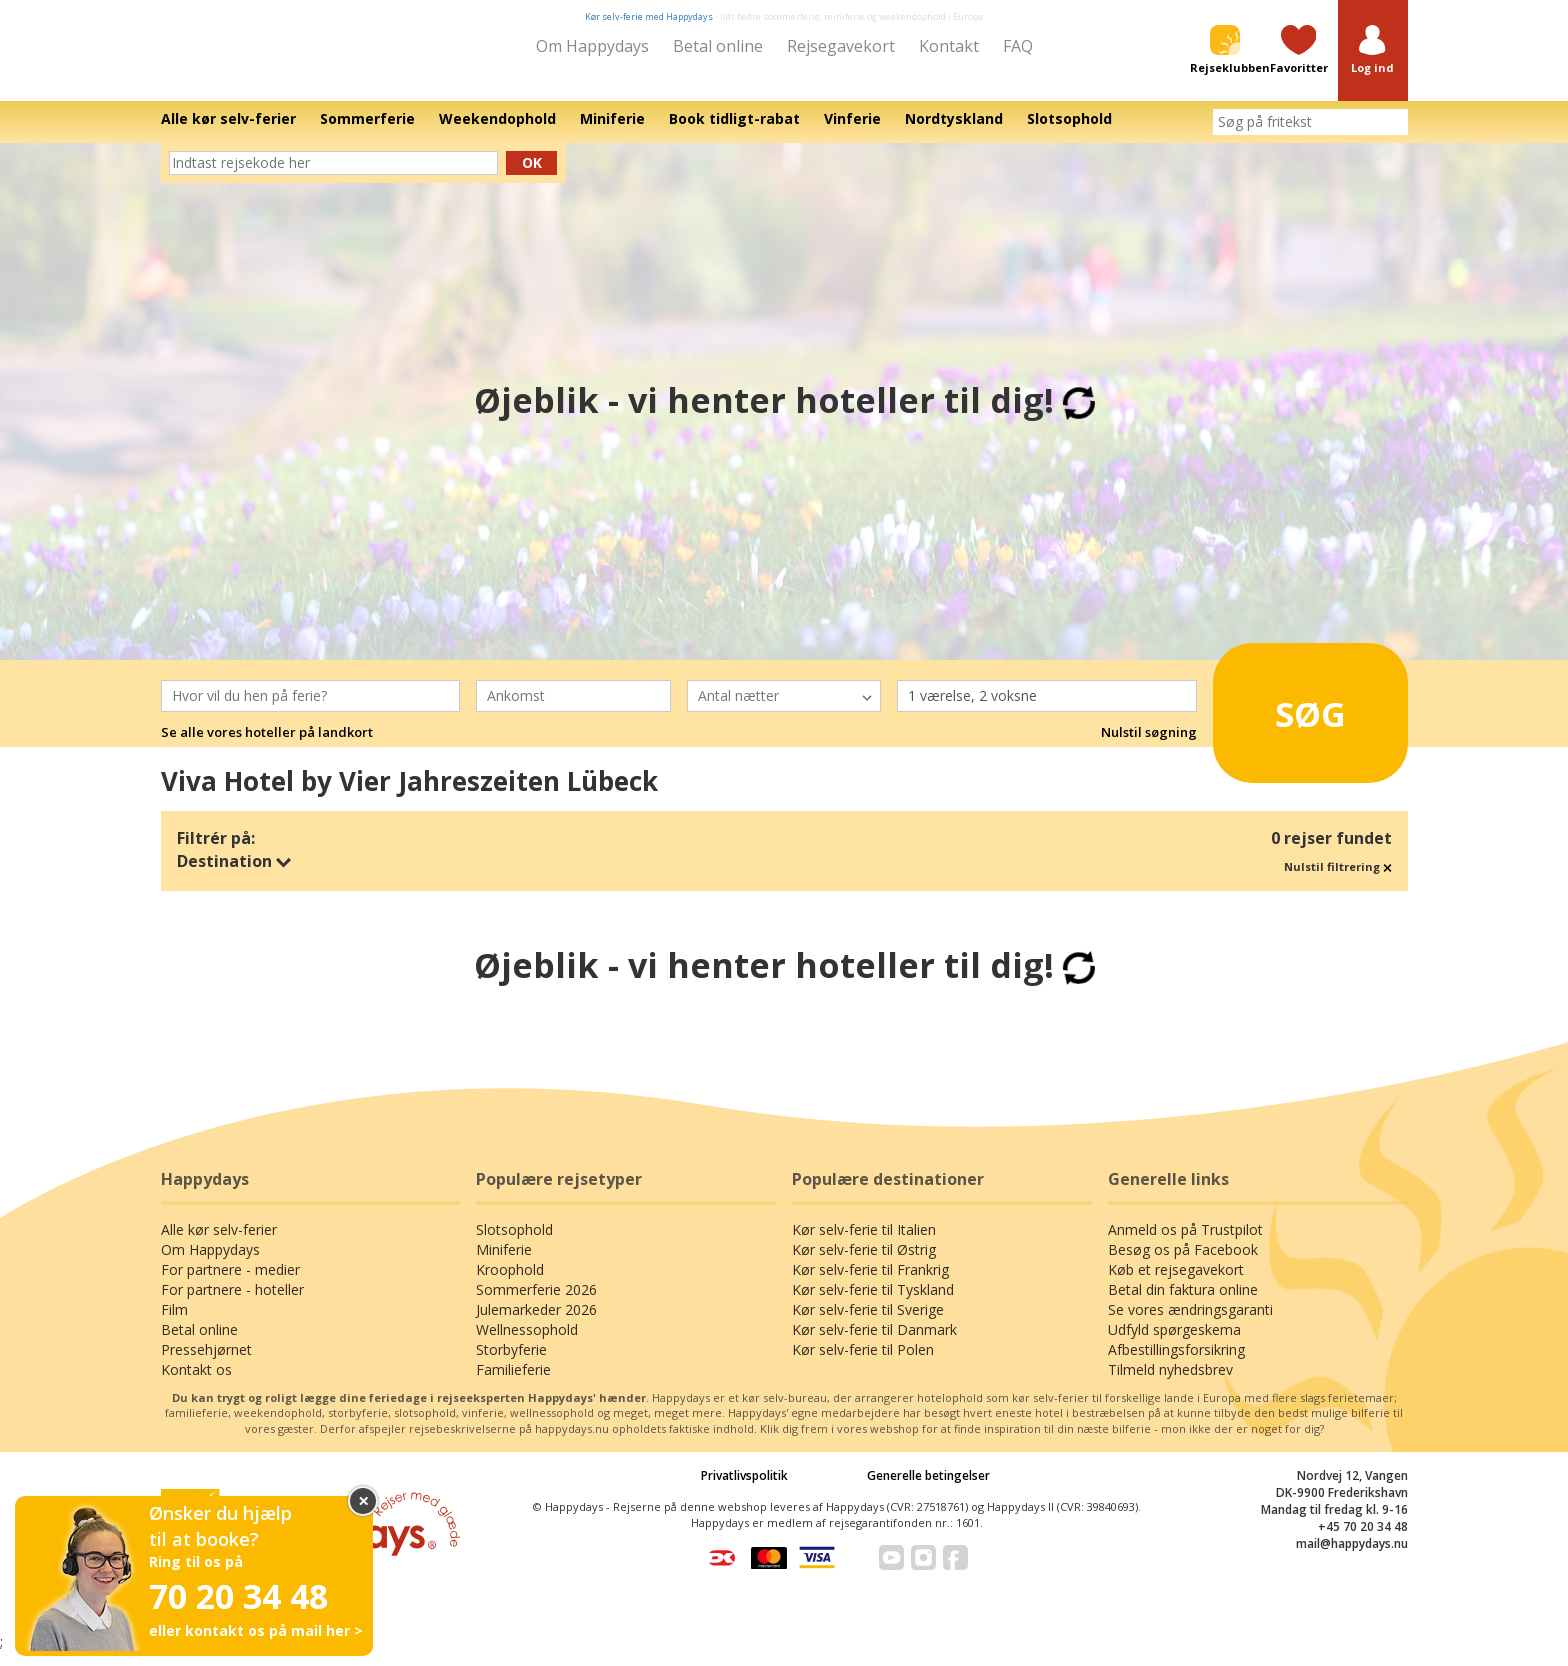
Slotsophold (514, 1243)
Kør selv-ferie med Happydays (649, 16)
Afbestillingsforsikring (1176, 1363)
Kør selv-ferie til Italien (864, 1243)
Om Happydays (592, 46)
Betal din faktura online (1183, 1303)
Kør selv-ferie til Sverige (868, 1323)
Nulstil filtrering (1338, 880)
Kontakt (949, 46)
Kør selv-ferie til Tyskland (873, 1303)
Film (174, 1323)
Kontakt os (196, 1383)
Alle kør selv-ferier (219, 1243)
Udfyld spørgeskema (1174, 1343)
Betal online (718, 46)
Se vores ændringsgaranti (1190, 1323)
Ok (532, 176)
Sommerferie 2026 (536, 1303)
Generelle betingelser (928, 1489)
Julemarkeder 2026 (536, 1323)
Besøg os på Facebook (1183, 1263)
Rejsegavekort (841, 46)
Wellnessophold (527, 1343)
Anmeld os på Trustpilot (1185, 1243)
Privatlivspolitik (744, 1489)
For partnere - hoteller (232, 1303)
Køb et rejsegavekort (1176, 1283)
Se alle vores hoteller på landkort (267, 747)
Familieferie (513, 1383)
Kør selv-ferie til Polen (863, 1363)
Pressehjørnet (206, 1363)
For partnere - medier (230, 1283)
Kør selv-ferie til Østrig (864, 1263)
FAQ (1018, 46)
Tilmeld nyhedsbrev (1170, 1383)
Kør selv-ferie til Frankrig (870, 1283)
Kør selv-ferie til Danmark (874, 1343)
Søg (1283, 720)
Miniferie (504, 1263)
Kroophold (510, 1283)
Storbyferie (511, 1363)
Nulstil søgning (1149, 747)
